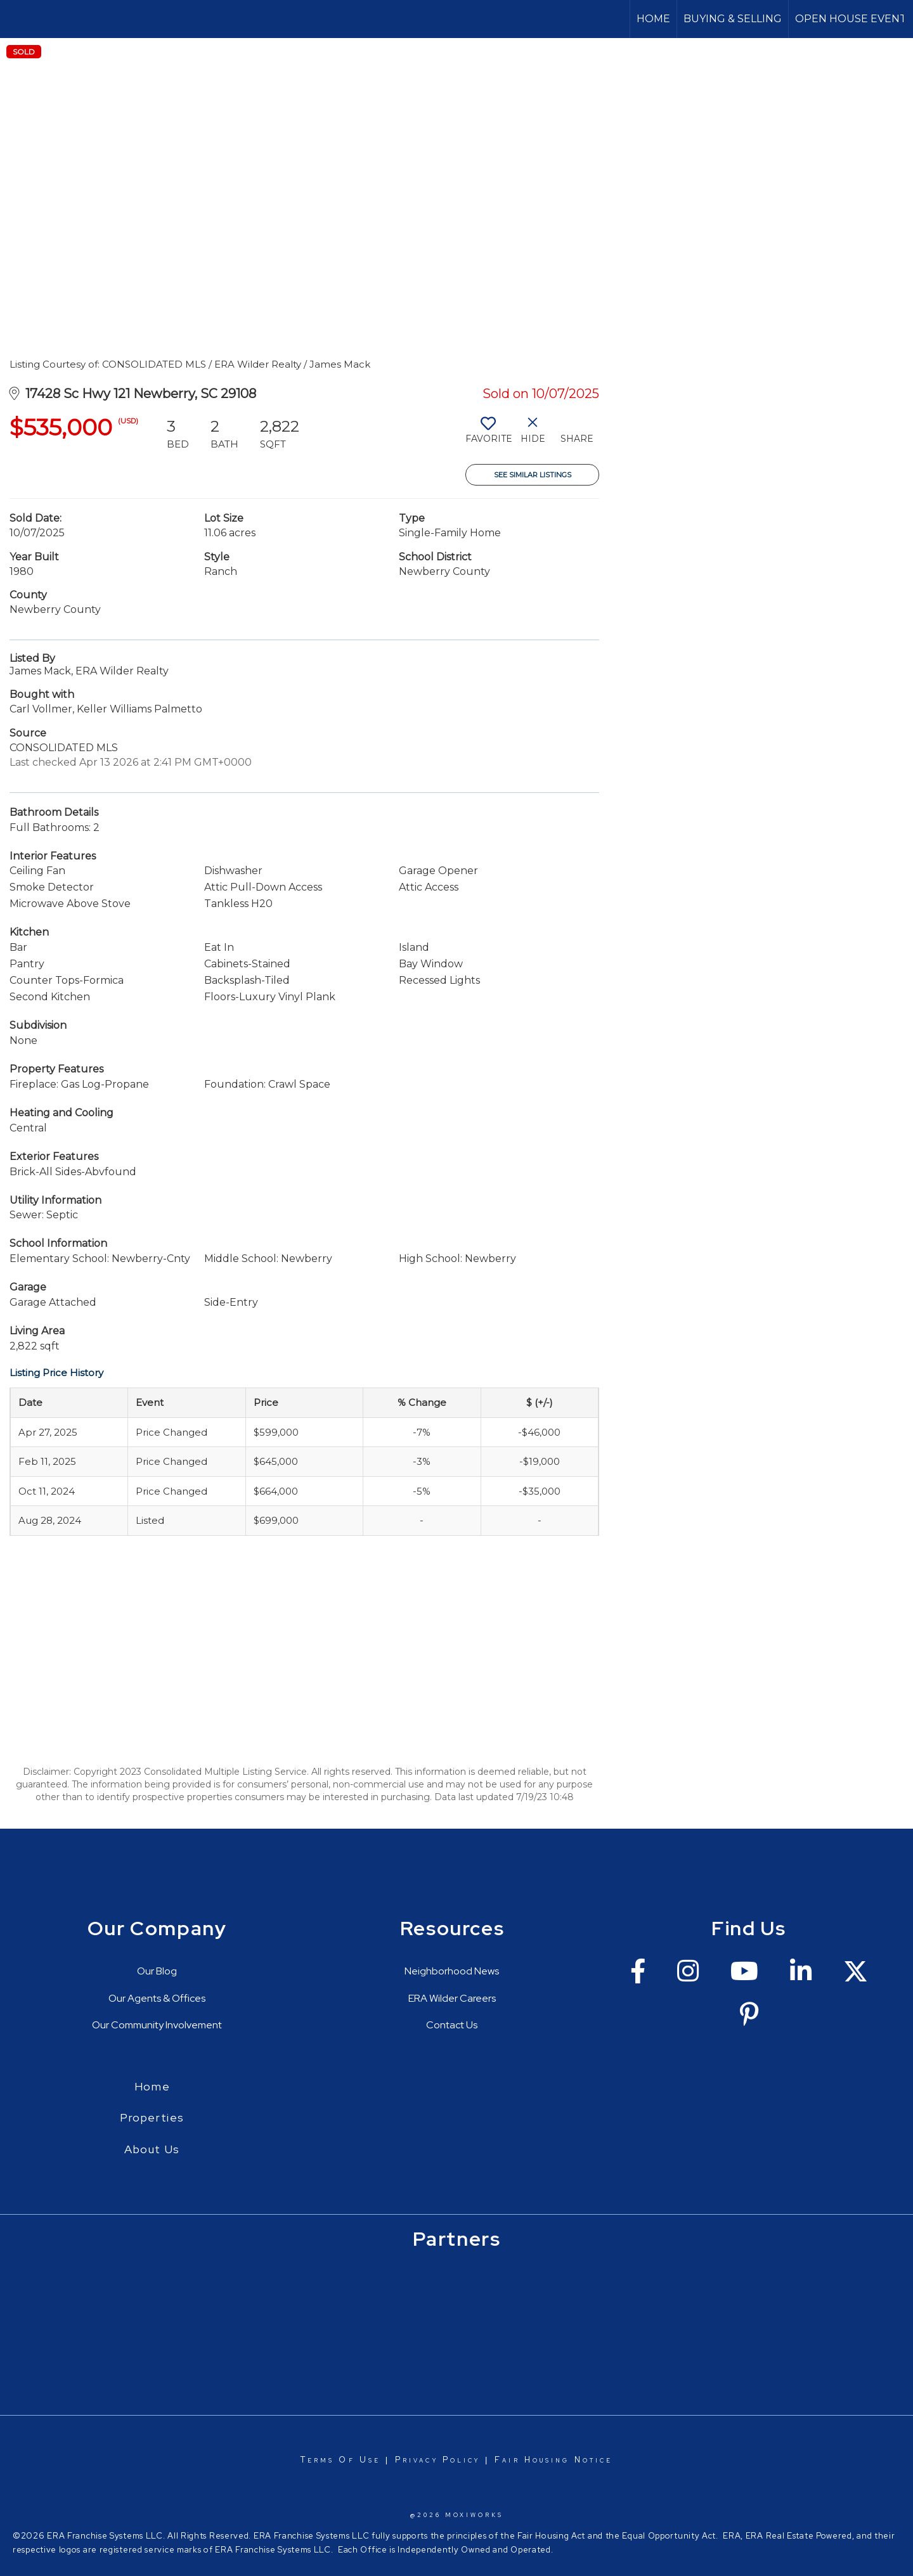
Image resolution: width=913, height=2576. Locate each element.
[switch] (487, 435)
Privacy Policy (437, 2459)
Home (653, 19)
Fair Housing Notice (553, 2459)
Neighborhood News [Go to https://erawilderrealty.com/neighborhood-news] (452, 1971)
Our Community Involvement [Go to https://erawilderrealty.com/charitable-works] (157, 2025)
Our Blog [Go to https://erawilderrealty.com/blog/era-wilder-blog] (157, 1971)
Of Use (357, 2459)
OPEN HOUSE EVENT (851, 19)
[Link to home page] (16, 19)
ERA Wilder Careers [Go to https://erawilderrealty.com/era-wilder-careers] (452, 1998)
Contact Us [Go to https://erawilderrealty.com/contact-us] (451, 2025)
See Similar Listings (532, 474)
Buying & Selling (732, 19)
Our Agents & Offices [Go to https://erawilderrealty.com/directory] (156, 1998)
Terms (318, 2459)
